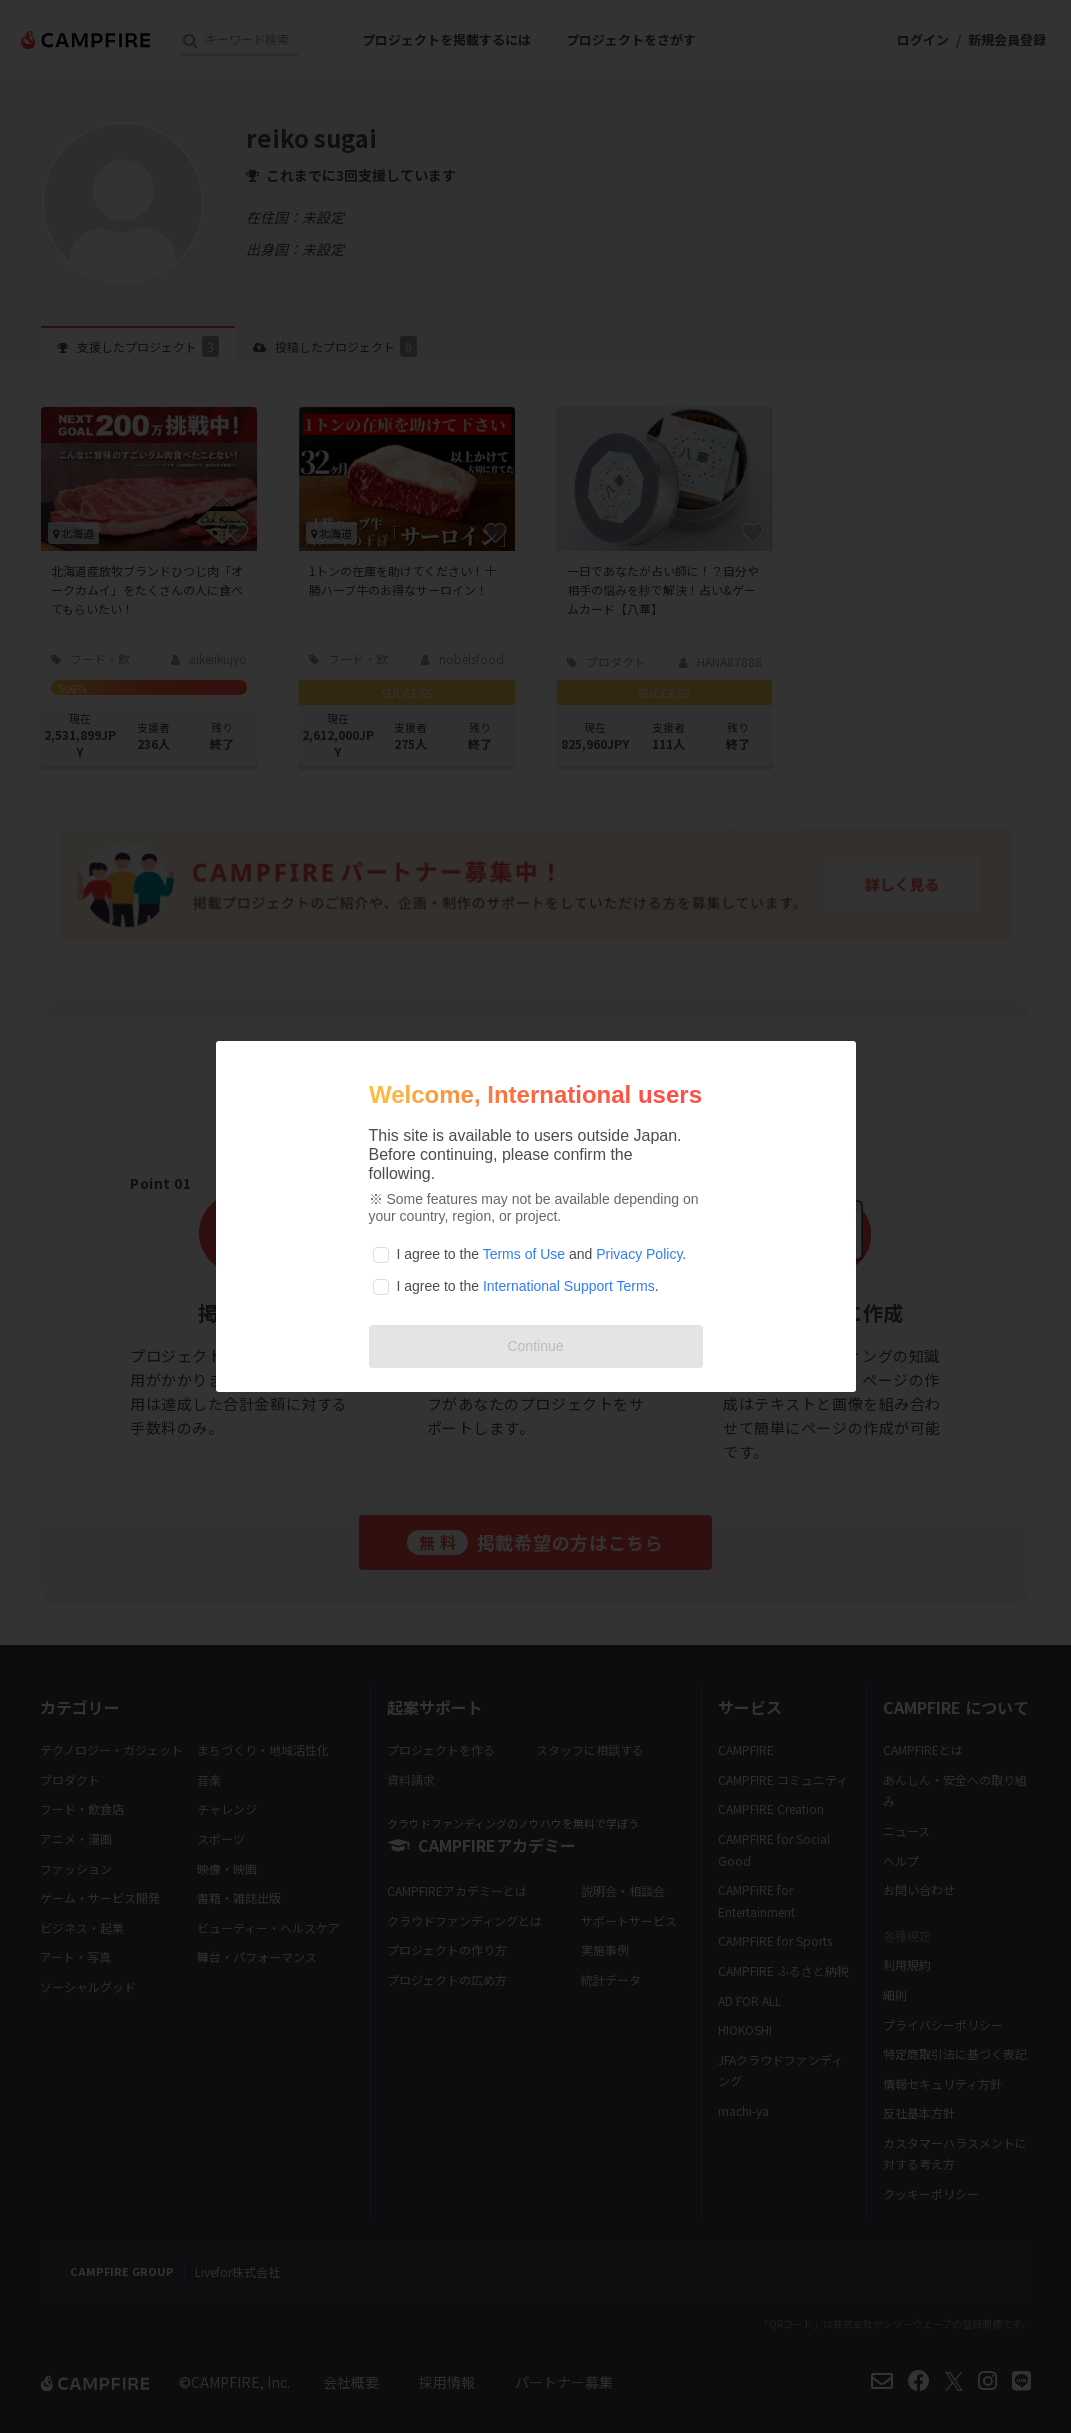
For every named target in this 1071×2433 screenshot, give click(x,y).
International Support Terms (569, 1286)
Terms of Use (524, 1254)
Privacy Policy (639, 1254)
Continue (535, 1346)
